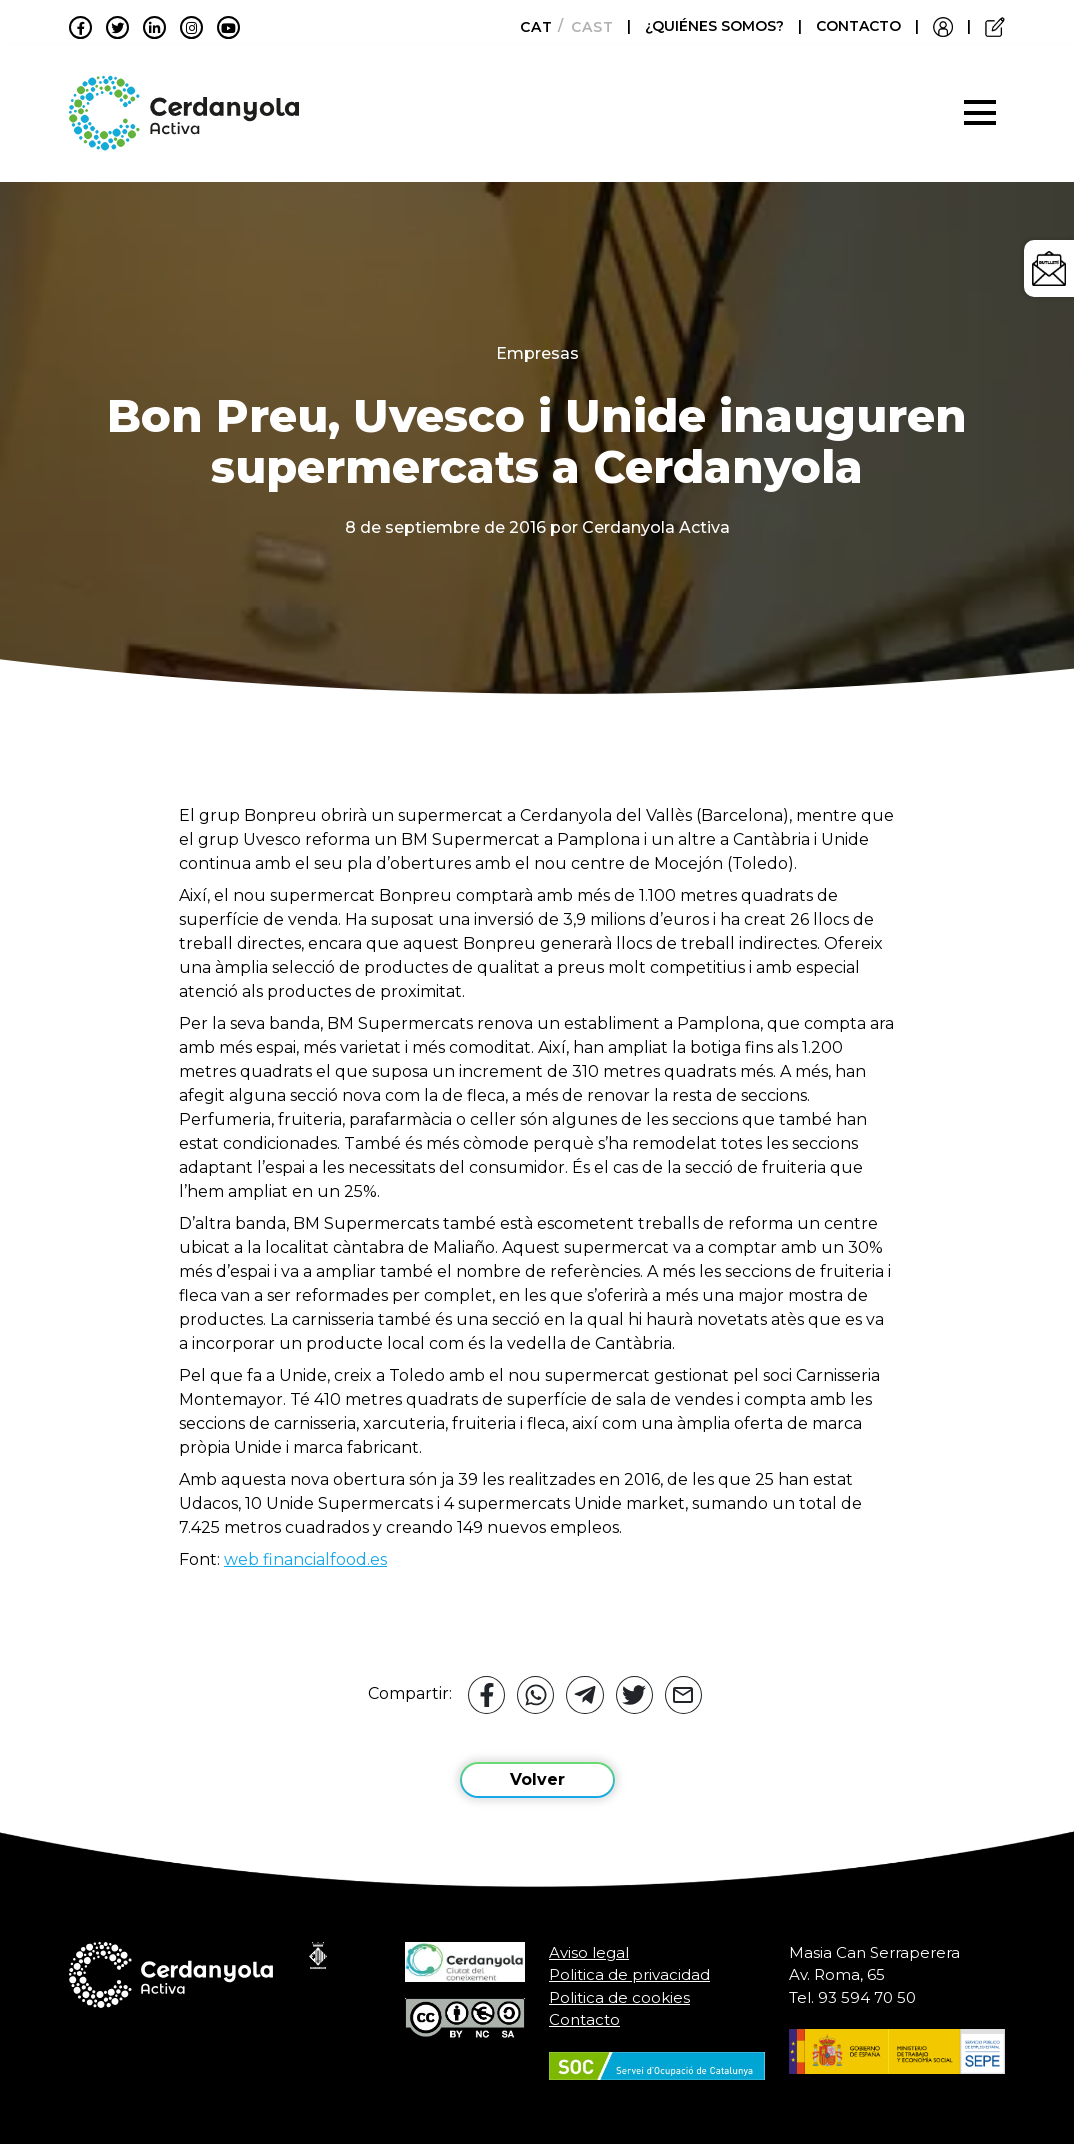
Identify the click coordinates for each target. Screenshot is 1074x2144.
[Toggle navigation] (980, 113)
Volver (537, 1779)
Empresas (537, 353)
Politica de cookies (619, 1997)
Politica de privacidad (629, 1974)
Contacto (584, 2019)
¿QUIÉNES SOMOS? (716, 26)
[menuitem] (530, 27)
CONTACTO (858, 26)
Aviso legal (589, 1952)
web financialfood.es (305, 1559)
